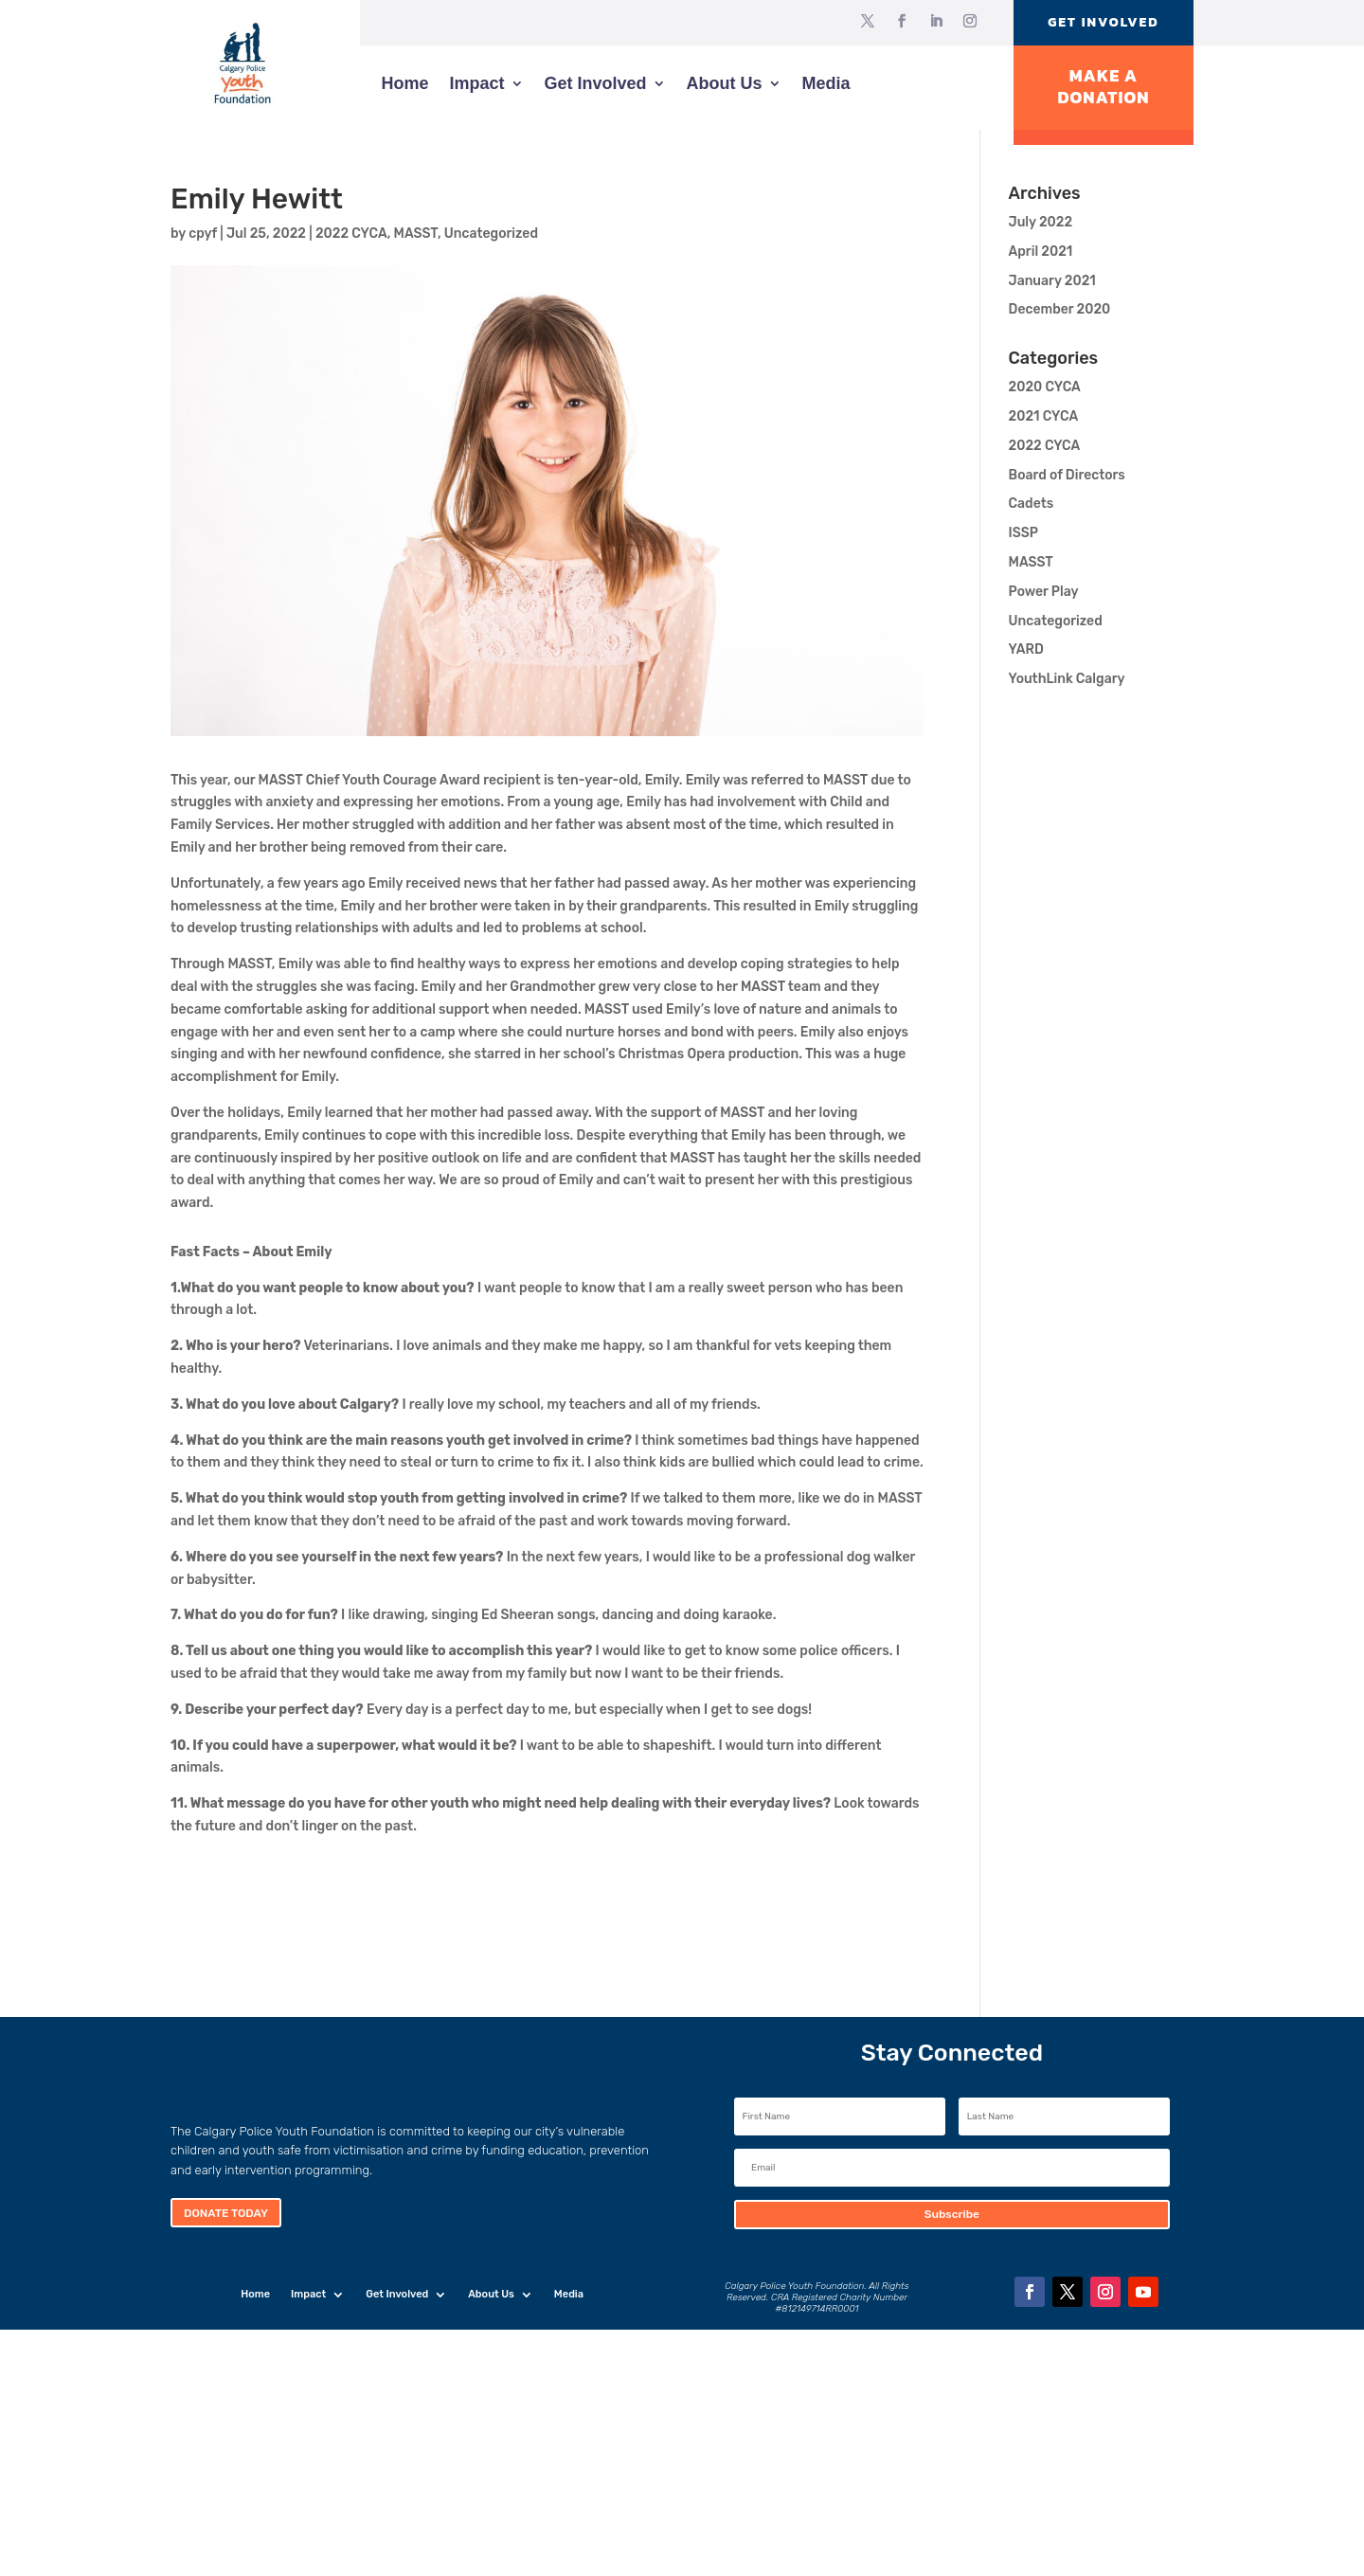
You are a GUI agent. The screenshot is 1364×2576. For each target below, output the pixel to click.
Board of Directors (1067, 475)
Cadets (1031, 503)
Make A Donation (1103, 86)
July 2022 (1041, 222)
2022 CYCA (351, 233)
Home (404, 83)
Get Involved (1103, 22)
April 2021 (1041, 251)
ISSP (1023, 533)
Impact (476, 83)
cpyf (202, 233)
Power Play (1044, 592)
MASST (416, 233)
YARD (1026, 649)
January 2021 (1052, 281)
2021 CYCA (1044, 416)
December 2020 (1060, 309)
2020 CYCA (1045, 387)
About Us (725, 83)
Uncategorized (491, 233)
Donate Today (226, 2213)
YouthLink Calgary (1067, 679)
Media (826, 83)
